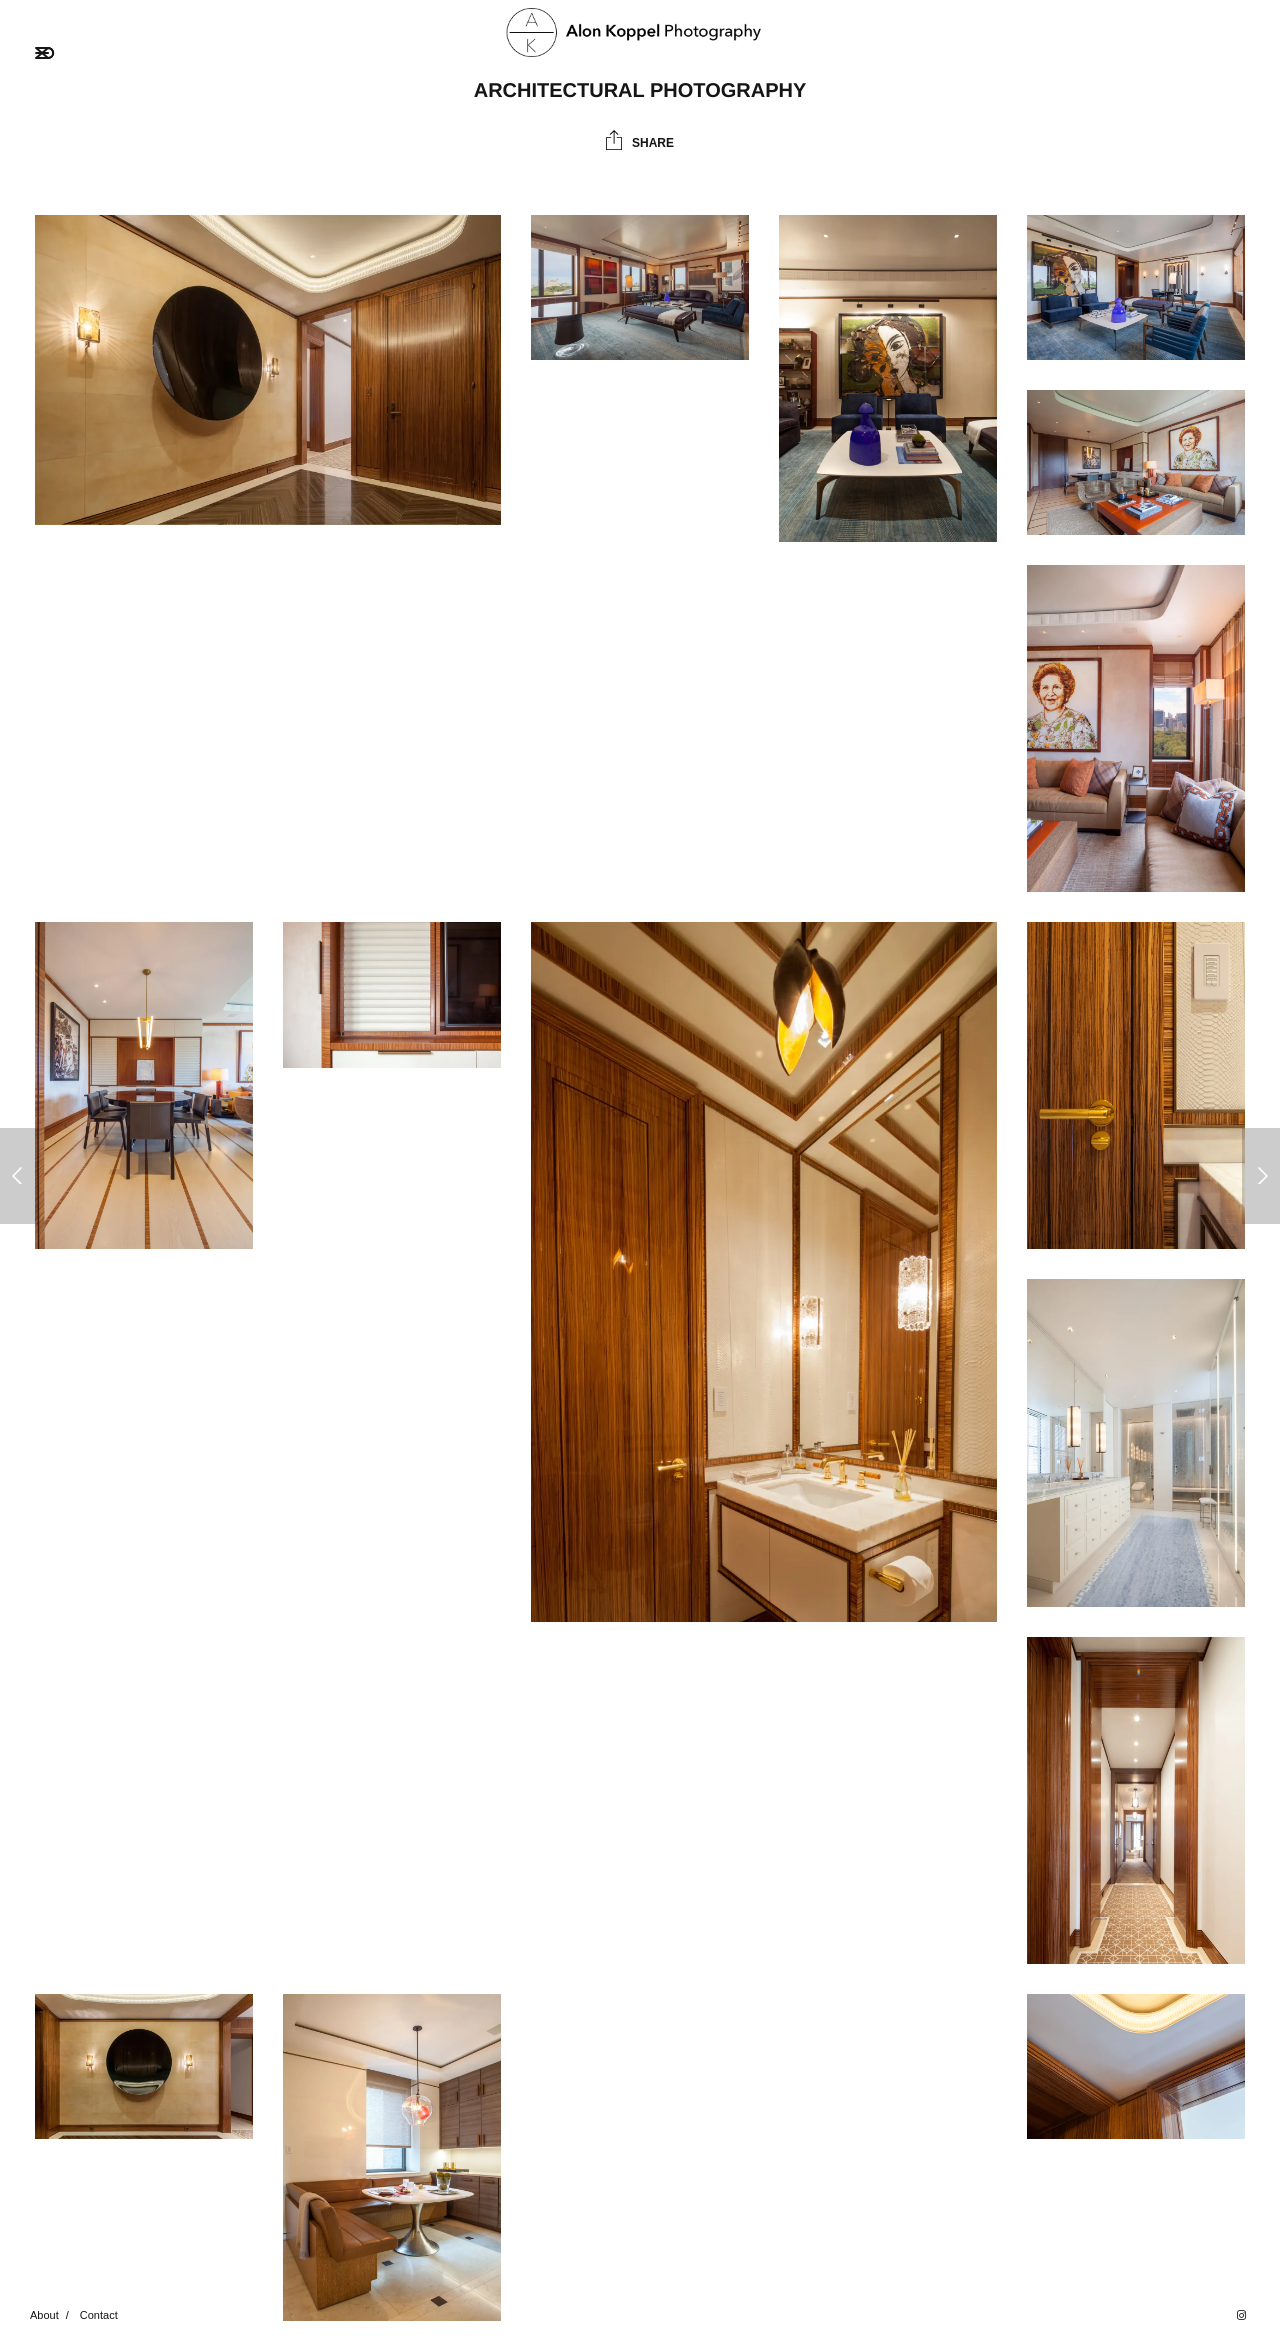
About (44, 2315)
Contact (99, 2315)
